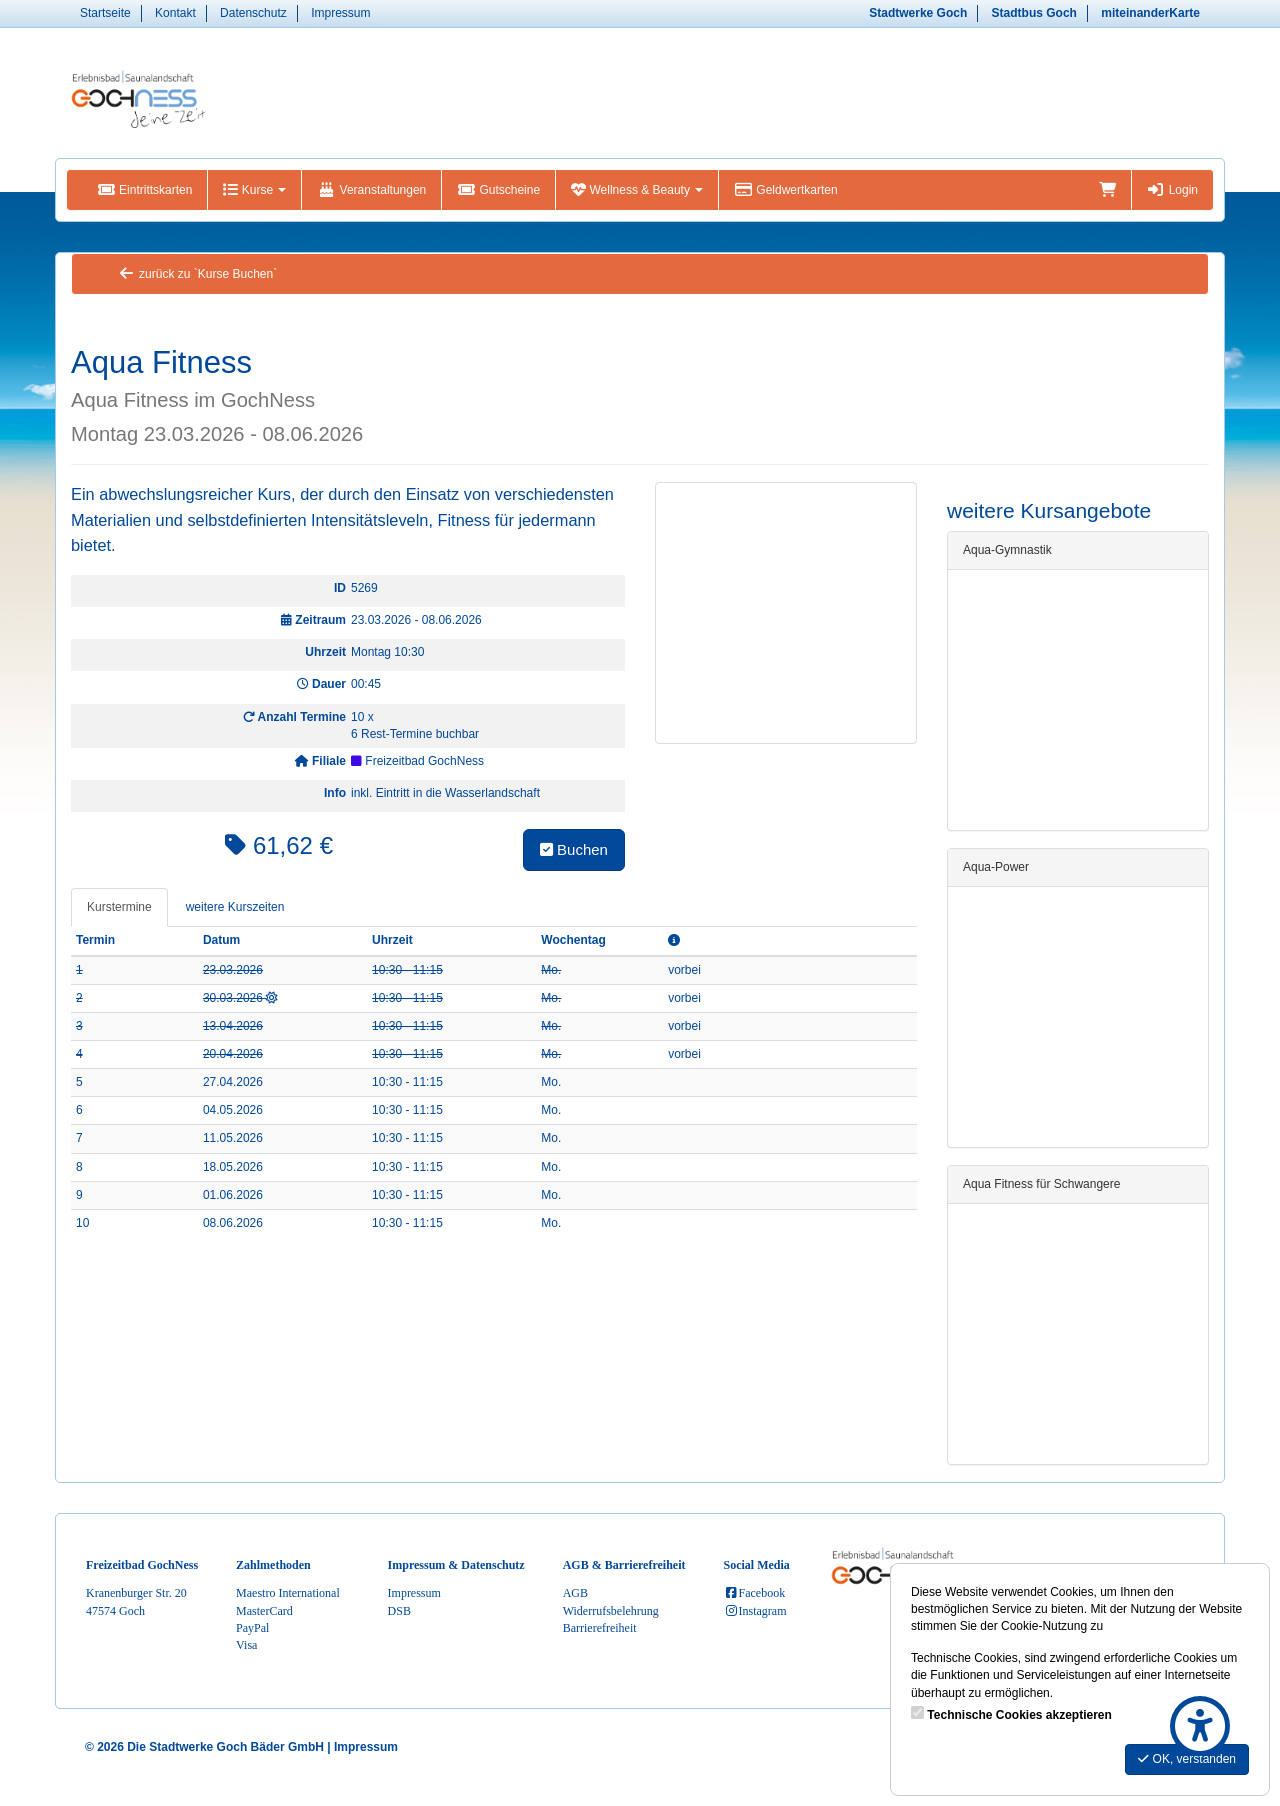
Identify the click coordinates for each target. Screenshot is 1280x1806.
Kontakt (175, 13)
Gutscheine (498, 190)
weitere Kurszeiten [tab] (235, 907)
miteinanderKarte (1150, 13)
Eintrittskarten (144, 190)
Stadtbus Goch (1034, 13)
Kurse (254, 190)
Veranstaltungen (371, 190)
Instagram (755, 1611)
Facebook (755, 1593)
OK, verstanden (1187, 1759)
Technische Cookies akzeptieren (1019, 1715)
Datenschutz (253, 13)
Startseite (105, 13)
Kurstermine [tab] (119, 907)
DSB (399, 1611)
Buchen (574, 849)
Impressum (340, 13)
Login (1172, 190)
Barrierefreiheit (600, 1628)
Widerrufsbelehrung (611, 1611)
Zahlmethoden (273, 1565)
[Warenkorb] (1107, 190)
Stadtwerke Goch (918, 13)
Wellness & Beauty (637, 190)
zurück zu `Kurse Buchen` (197, 274)
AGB (575, 1593)
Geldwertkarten (785, 190)
